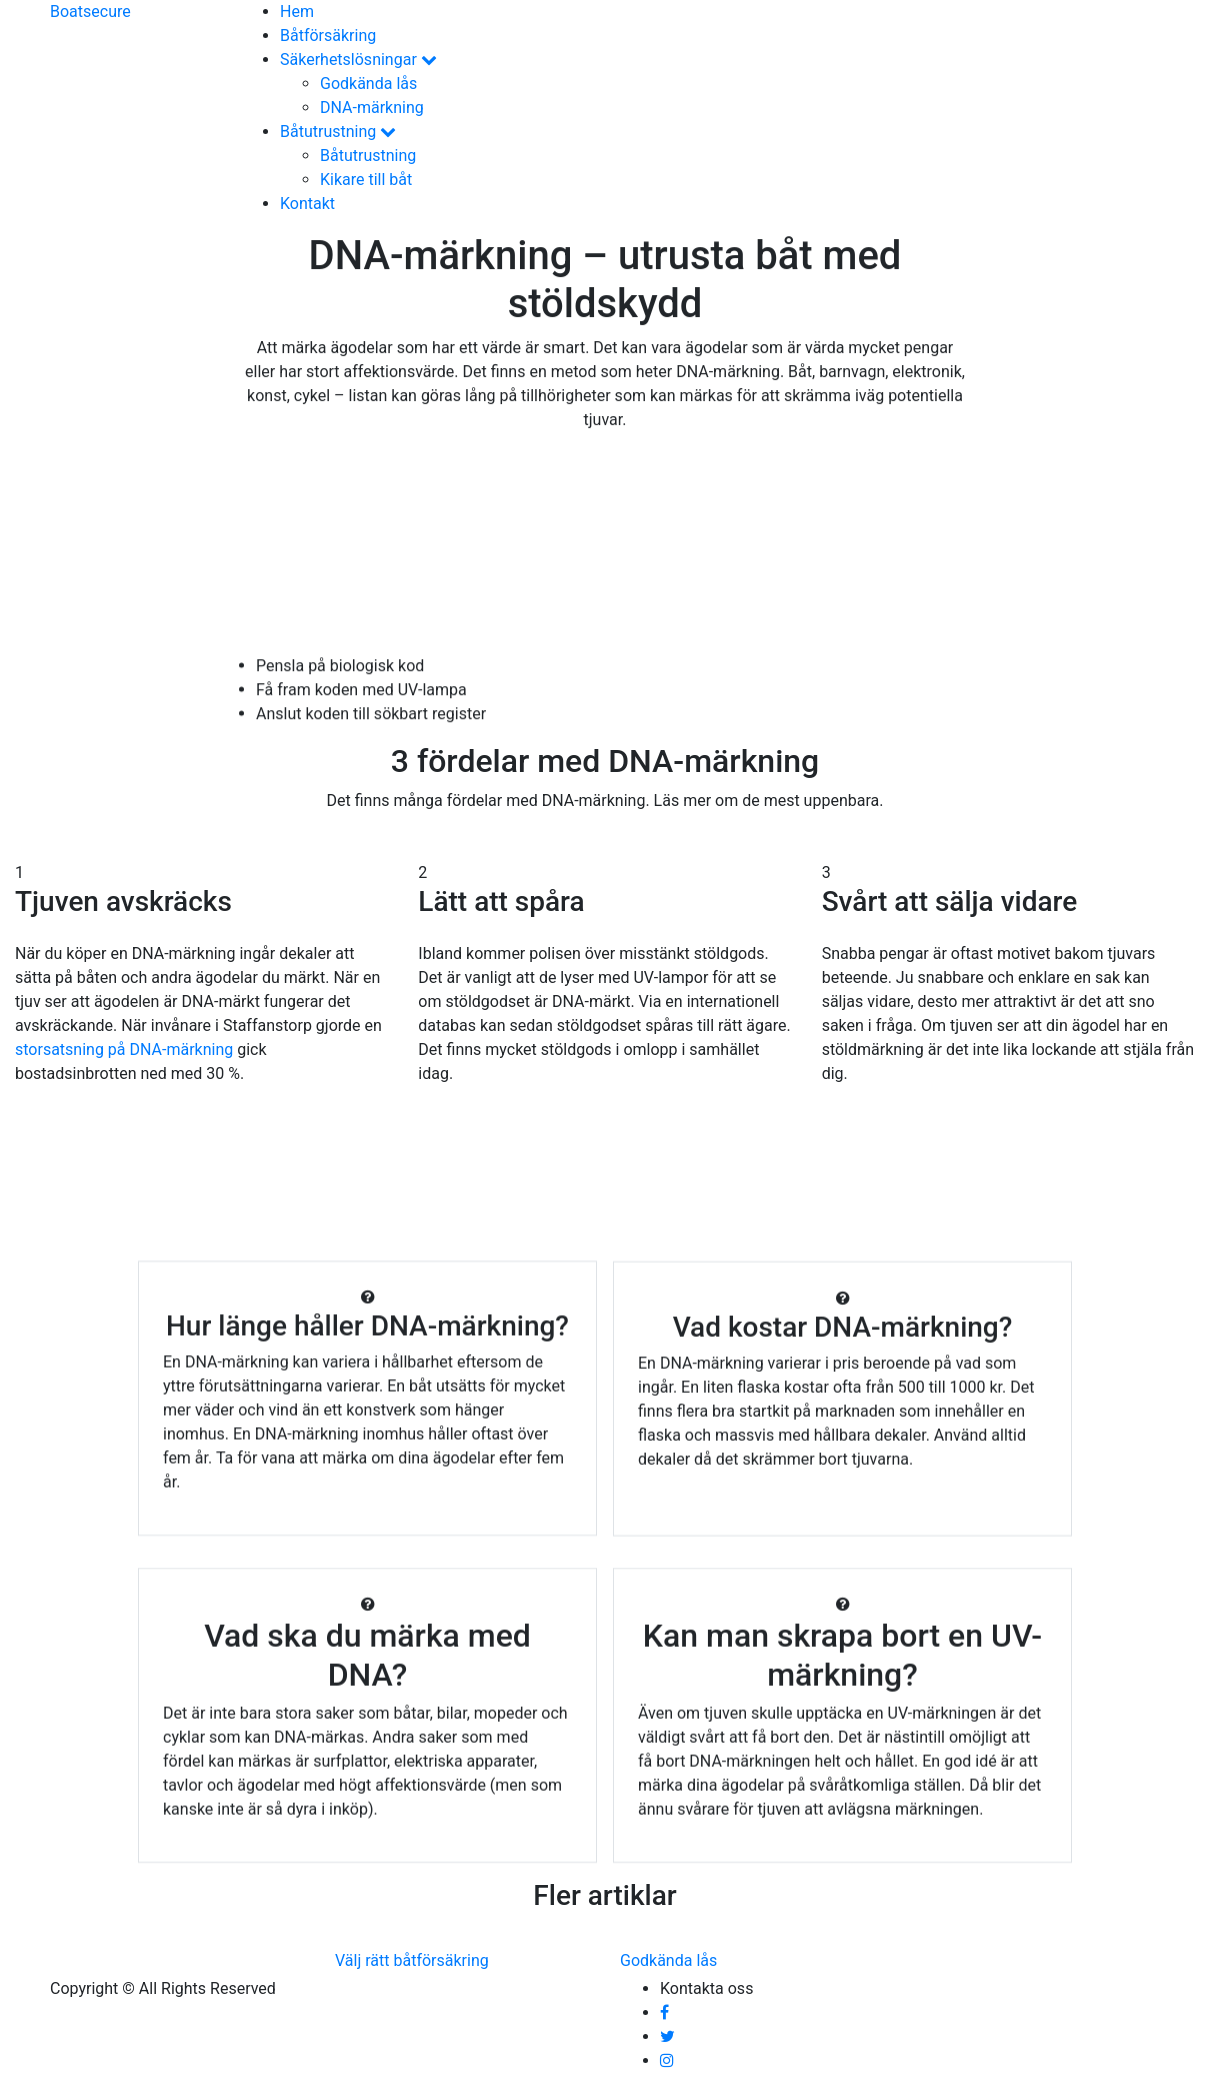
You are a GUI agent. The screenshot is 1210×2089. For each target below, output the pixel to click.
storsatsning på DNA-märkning (124, 1049)
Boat (90, 11)
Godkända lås (368, 83)
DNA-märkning (372, 107)
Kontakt (307, 203)
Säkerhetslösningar (358, 59)
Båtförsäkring (328, 35)
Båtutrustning (338, 131)
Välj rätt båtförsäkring (412, 1960)
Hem (297, 11)
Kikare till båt (366, 179)
